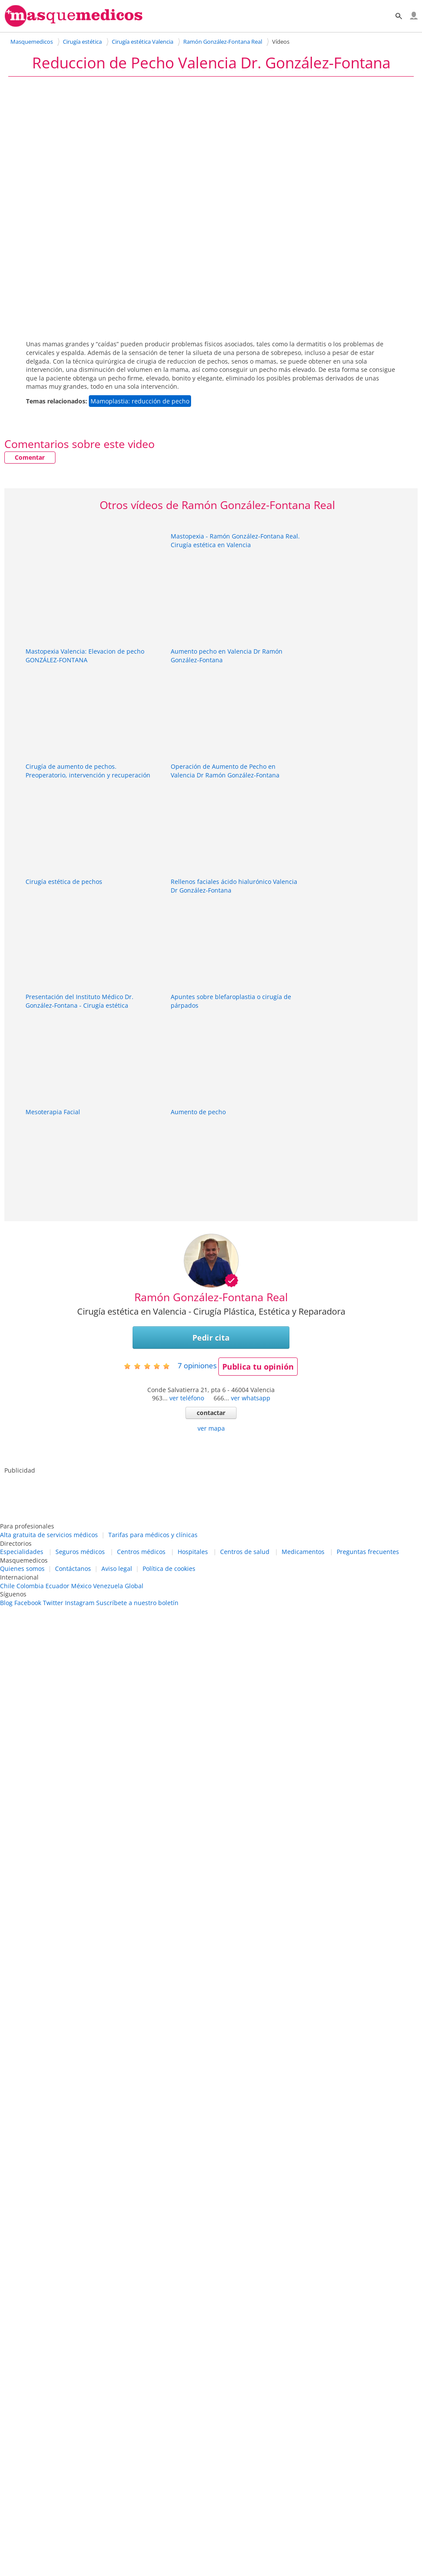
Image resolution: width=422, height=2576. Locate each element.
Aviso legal (116, 1568)
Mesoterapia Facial (53, 1112)
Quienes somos (22, 1568)
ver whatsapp (250, 1398)
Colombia (30, 1586)
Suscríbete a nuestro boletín (137, 1603)
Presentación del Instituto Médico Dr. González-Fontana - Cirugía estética (79, 1001)
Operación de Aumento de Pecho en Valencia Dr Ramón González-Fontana (225, 770)
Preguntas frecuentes (368, 1552)
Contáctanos (73, 1568)
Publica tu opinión (258, 1366)
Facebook (27, 1603)
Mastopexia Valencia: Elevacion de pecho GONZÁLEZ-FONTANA (85, 655)
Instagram (79, 1603)
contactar (211, 1413)
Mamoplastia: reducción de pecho (140, 401)
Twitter (53, 1603)
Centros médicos (141, 1552)
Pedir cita (211, 1337)
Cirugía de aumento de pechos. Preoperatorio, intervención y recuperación (88, 770)
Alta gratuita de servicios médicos (49, 1535)
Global (134, 1586)
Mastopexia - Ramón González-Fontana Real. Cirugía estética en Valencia (235, 540)
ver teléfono (186, 1398)
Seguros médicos (80, 1552)
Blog (6, 1603)
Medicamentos (303, 1552)
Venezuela (108, 1586)
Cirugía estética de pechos (64, 881)
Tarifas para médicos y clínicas (153, 1535)
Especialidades (21, 1552)
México (81, 1586)
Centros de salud (244, 1552)
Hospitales (193, 1552)
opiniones (197, 1365)
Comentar (30, 457)
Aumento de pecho (198, 1112)
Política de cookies (169, 1568)
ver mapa (211, 1428)
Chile (7, 1586)
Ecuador (57, 1586)
